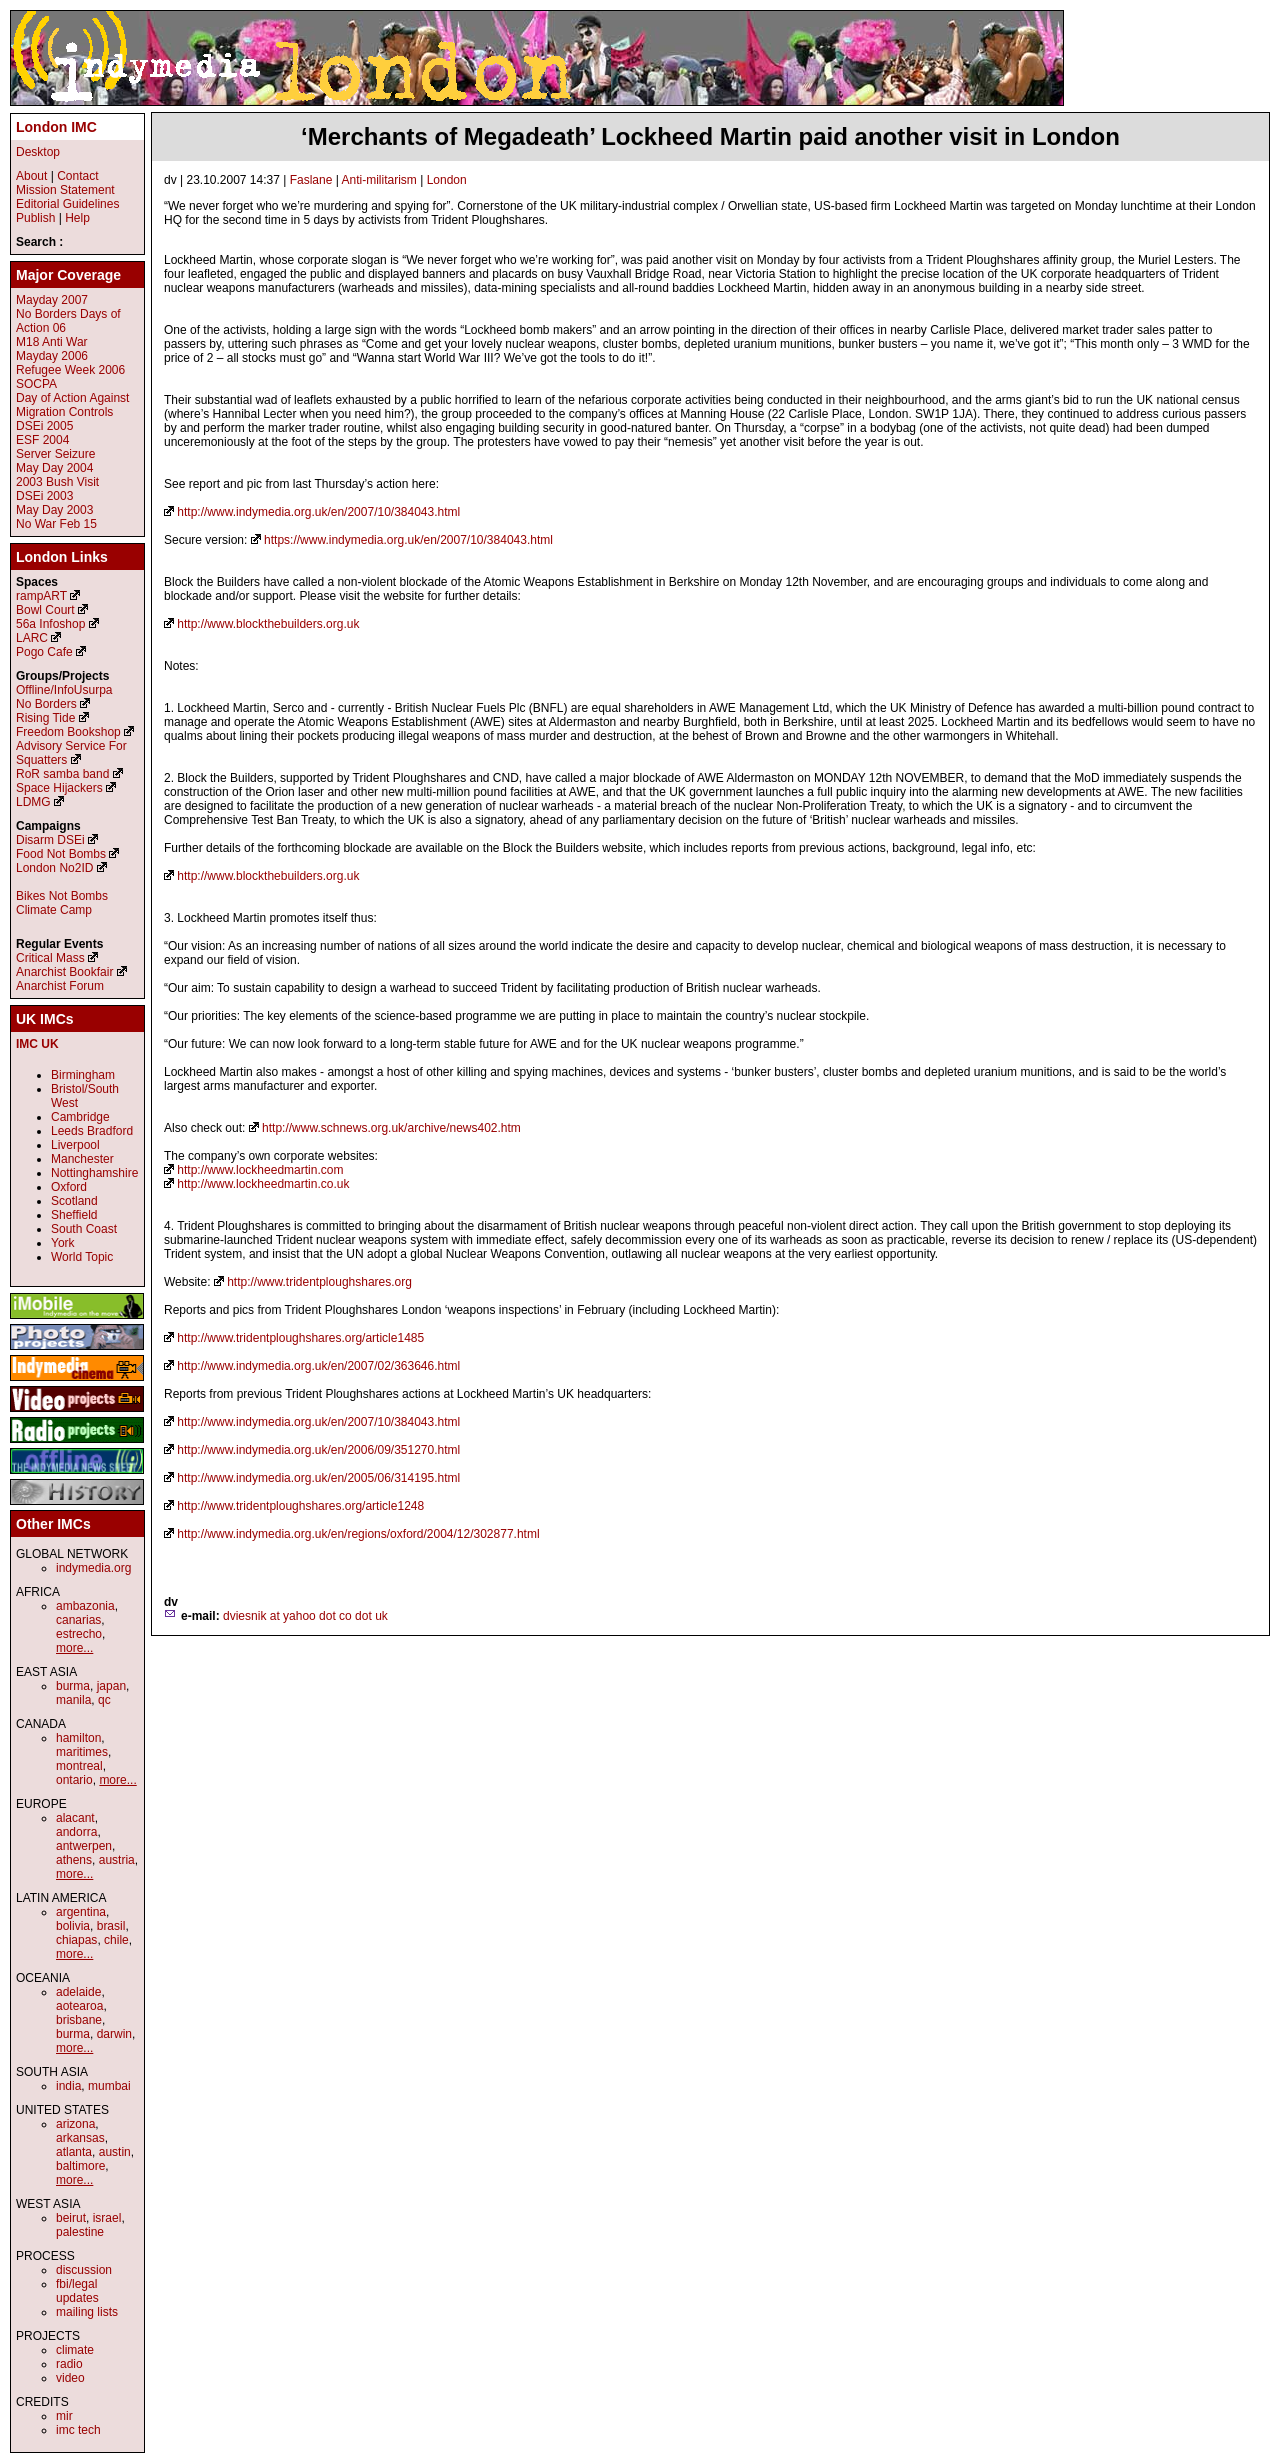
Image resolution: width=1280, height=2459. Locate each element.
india (68, 2086)
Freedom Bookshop (68, 732)
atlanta (74, 2152)
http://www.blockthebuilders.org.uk (268, 624)
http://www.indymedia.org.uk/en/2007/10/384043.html (318, 512)
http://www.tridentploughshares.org (319, 1282)
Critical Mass (50, 958)
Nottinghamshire (94, 1173)
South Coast (84, 1229)
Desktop (38, 152)
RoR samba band (62, 774)
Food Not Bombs (61, 854)
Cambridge (80, 1117)
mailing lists (87, 2312)
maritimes (82, 1752)
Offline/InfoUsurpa (64, 690)
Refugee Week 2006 (70, 370)
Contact (77, 176)
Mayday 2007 (52, 300)
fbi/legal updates (77, 2291)
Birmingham (83, 1075)
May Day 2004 (54, 468)
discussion (84, 2270)
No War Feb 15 (56, 524)
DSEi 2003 (44, 496)
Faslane (311, 180)
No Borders (46, 704)
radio (69, 2364)
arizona (75, 2124)
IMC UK (37, 1044)
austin (115, 2152)
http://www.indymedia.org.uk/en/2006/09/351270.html (318, 1450)
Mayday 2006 (52, 356)
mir (64, 2416)
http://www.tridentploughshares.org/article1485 (300, 1338)
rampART (41, 596)
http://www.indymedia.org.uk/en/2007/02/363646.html (318, 1366)
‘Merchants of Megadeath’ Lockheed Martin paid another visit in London (710, 136)
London (447, 180)
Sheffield (74, 1215)
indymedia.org (93, 1568)
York (63, 1243)
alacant (75, 1818)
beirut (71, 2218)
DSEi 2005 (44, 426)
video (70, 2378)
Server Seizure (55, 454)
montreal (79, 1766)
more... (74, 1648)
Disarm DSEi (50, 840)
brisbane (79, 2020)
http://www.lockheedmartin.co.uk (263, 1184)
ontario (74, 1780)
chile (116, 1940)
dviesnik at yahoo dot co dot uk (305, 1616)
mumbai (109, 2086)
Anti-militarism (379, 180)
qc (104, 1700)
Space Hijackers (59, 788)
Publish (35, 218)
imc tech (78, 2430)
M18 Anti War (52, 342)
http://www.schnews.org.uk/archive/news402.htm (391, 1128)
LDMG (33, 802)
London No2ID (54, 868)
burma (73, 1686)
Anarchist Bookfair (64, 972)
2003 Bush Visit (57, 482)
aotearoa (79, 2006)
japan (111, 1686)
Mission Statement (65, 190)
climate (75, 2350)
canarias (78, 1620)
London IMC (56, 127)
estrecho (79, 1634)
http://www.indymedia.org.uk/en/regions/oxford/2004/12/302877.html (358, 1534)
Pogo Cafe (44, 652)
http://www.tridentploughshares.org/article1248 (300, 1506)
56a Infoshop (50, 624)
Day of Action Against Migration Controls (72, 405)
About (31, 176)
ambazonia (85, 1606)
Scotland (74, 1201)
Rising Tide (47, 718)
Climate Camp (54, 910)
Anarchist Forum (60, 986)
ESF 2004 (42, 440)
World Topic (82, 1257)
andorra (76, 1832)
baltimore (80, 2166)
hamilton (78, 1738)
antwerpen (84, 1846)
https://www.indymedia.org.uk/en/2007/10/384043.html (408, 540)
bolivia (73, 1926)
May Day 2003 (54, 510)
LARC (32, 638)
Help (77, 218)
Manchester (82, 1159)
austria (117, 1860)
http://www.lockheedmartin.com (260, 1170)
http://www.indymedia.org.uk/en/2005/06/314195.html (318, 1478)
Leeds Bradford (92, 1131)
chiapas (76, 1940)
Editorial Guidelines (67, 204)
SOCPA (36, 384)
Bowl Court (45, 610)
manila (73, 1700)
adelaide (78, 1992)
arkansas (80, 2138)
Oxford (69, 1187)
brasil (111, 1926)
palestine (80, 2232)
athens (74, 1860)
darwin (114, 2034)
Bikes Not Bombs (62, 896)
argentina (81, 1912)
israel (107, 2218)
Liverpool (75, 1145)
